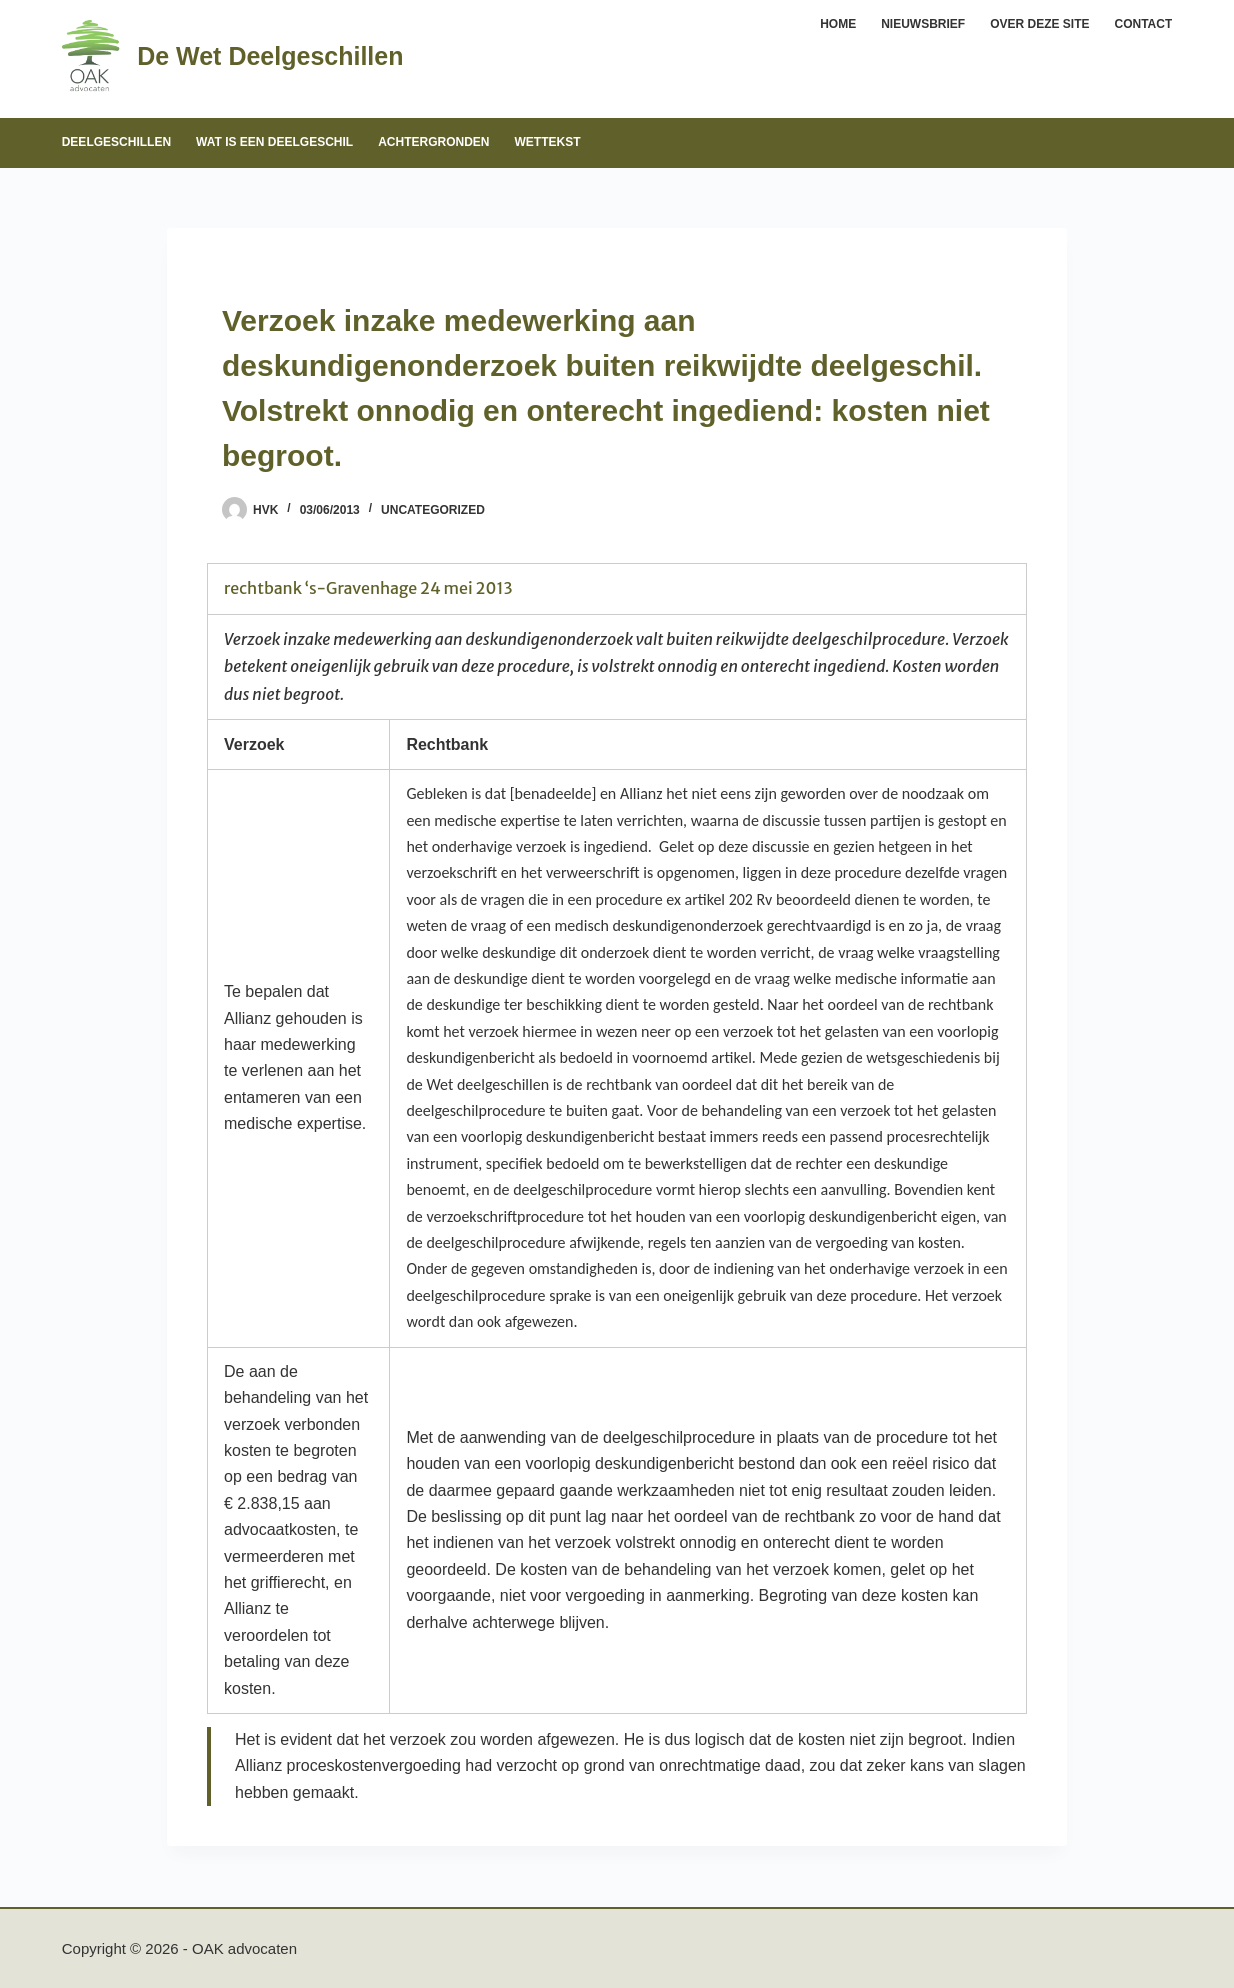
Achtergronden (433, 142)
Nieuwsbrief (923, 24)
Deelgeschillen (116, 142)
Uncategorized (433, 510)
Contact (1144, 24)
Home (838, 24)
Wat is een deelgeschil (274, 142)
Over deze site (1039, 24)
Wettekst (548, 142)
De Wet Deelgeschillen (270, 56)
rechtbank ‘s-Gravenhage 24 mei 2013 (368, 588)
